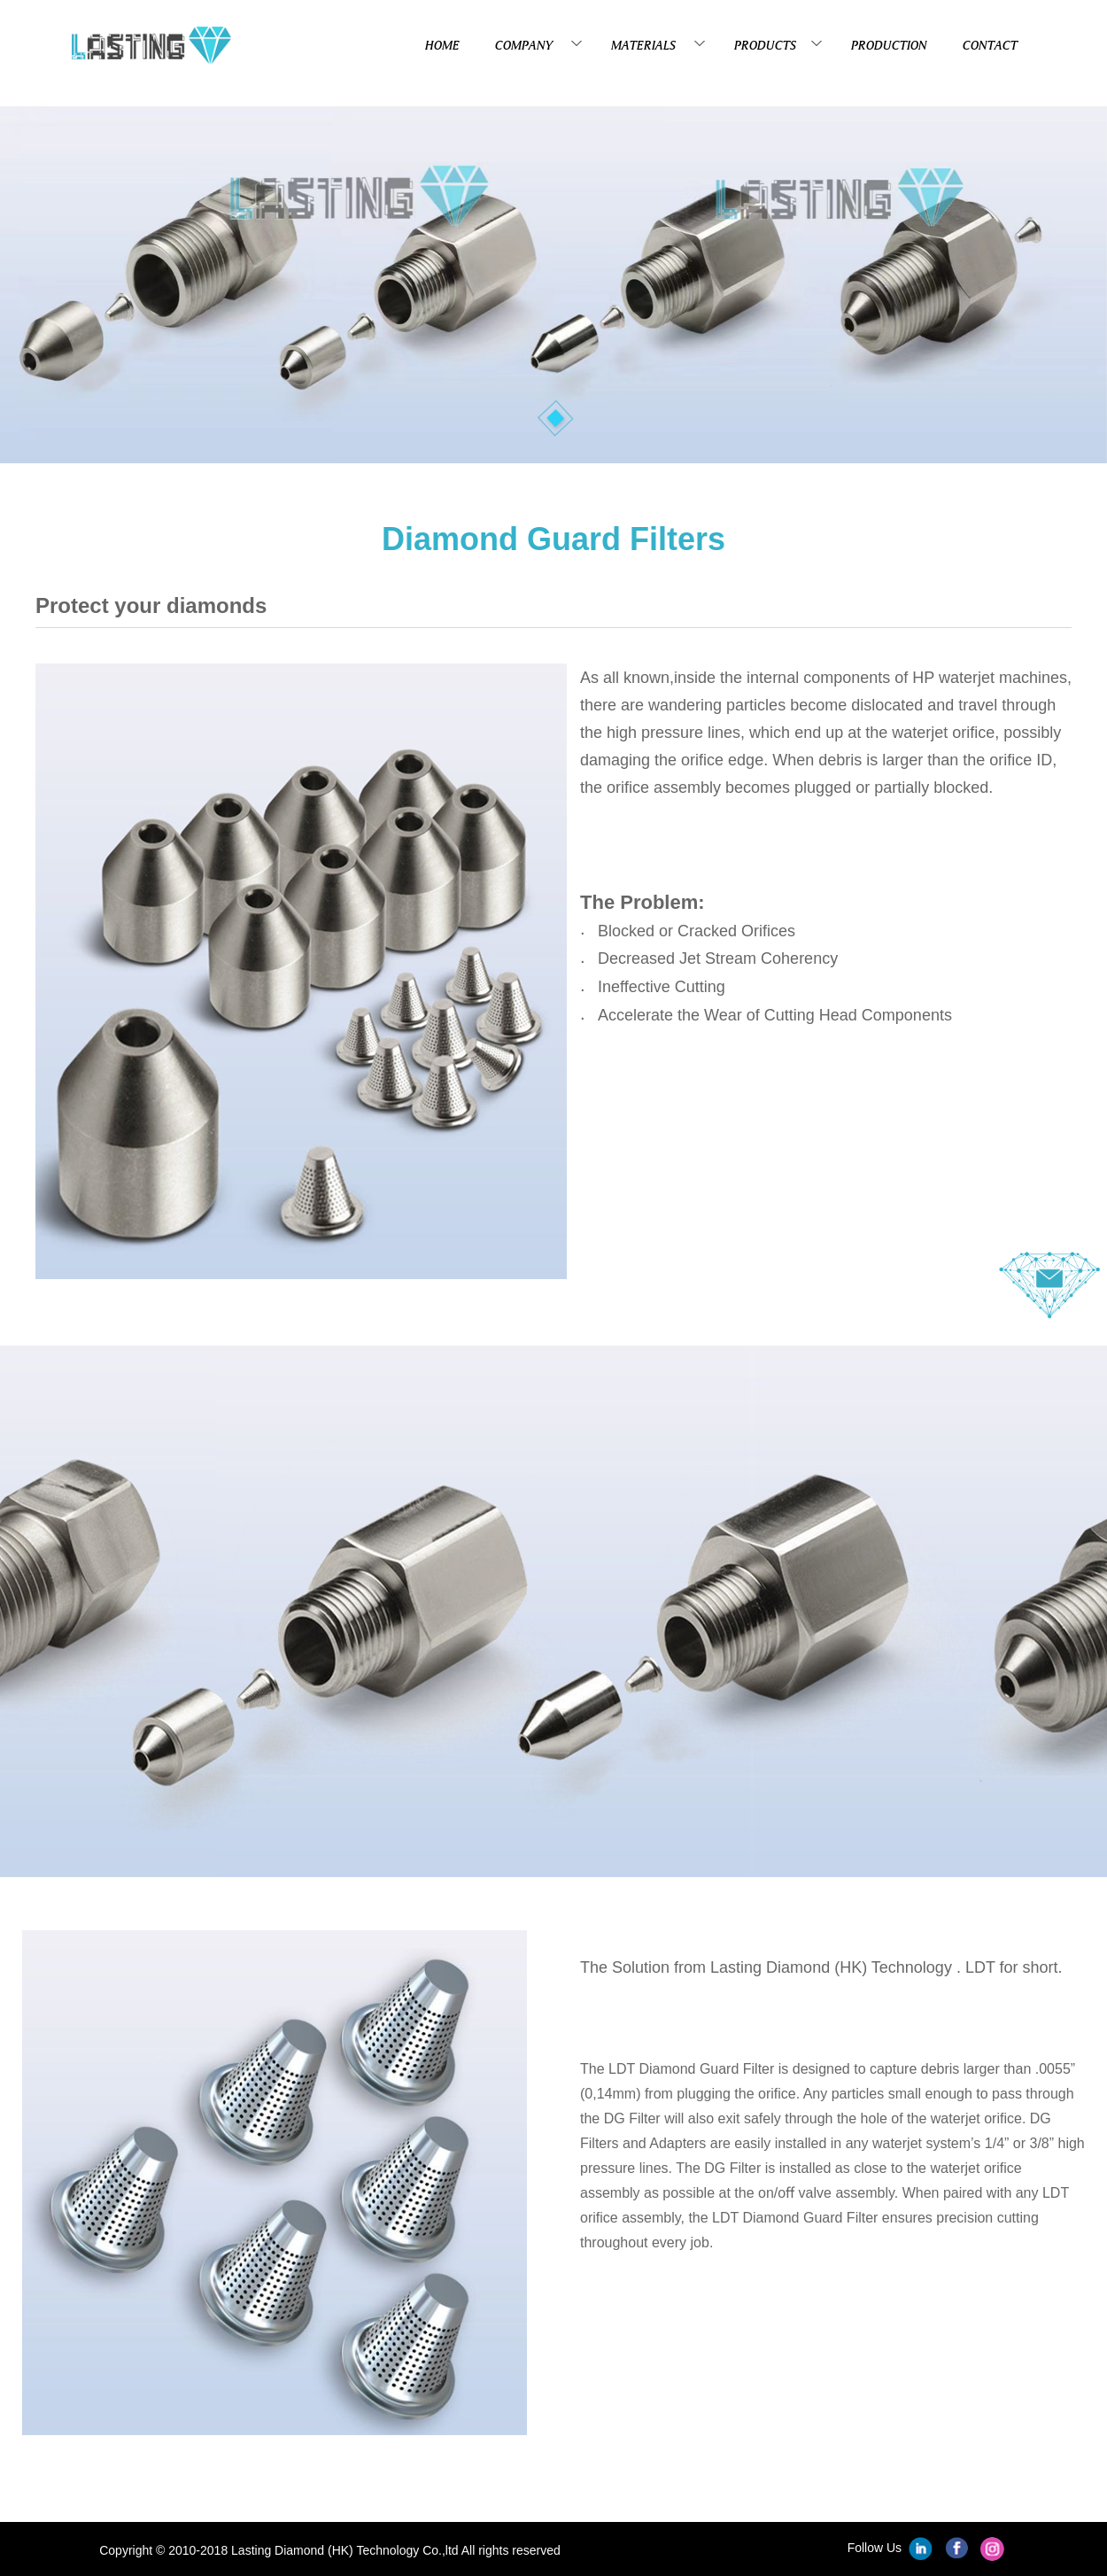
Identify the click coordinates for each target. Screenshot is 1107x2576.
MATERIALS (655, 43)
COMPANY (535, 43)
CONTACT (990, 44)
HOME (442, 44)
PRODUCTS (775, 43)
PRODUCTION (889, 44)
